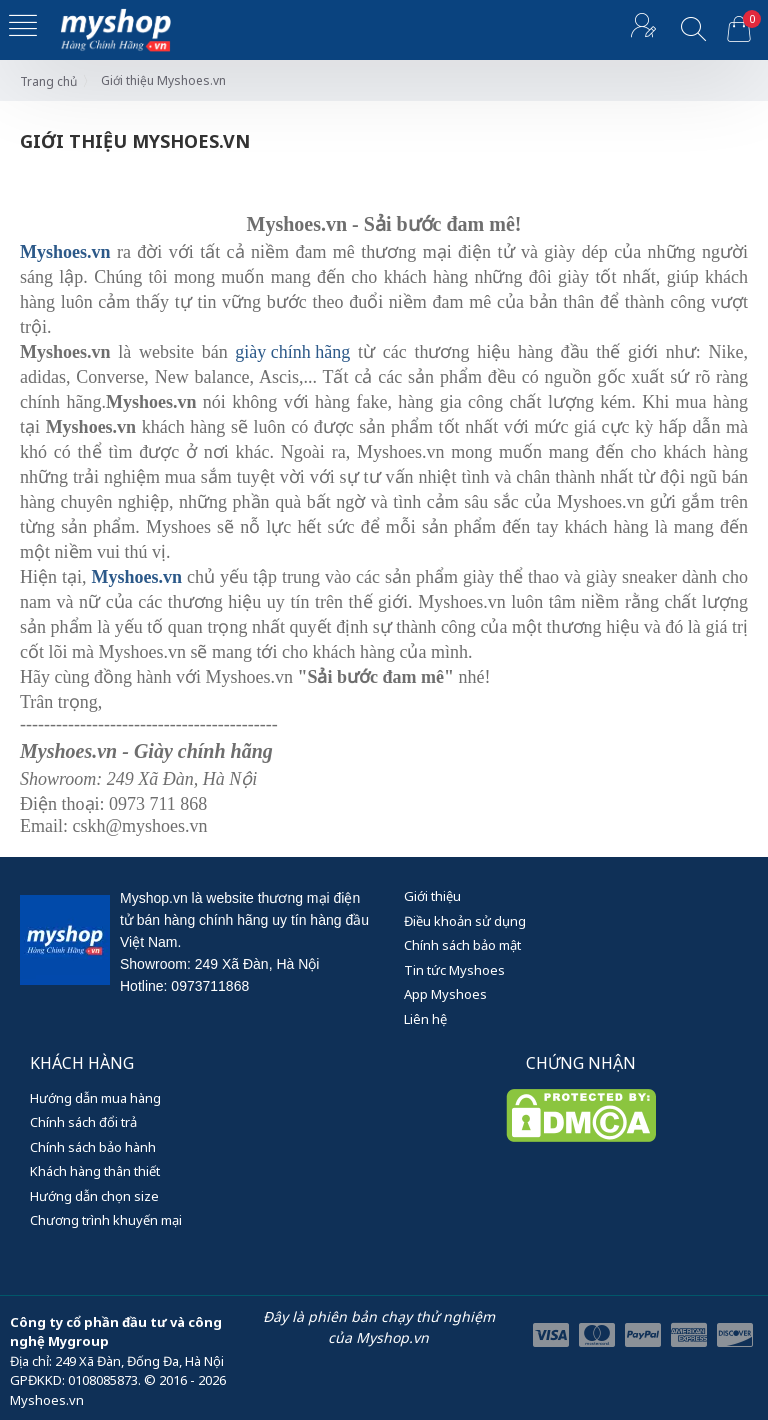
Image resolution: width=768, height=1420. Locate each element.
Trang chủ (48, 81)
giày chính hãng (292, 352)
